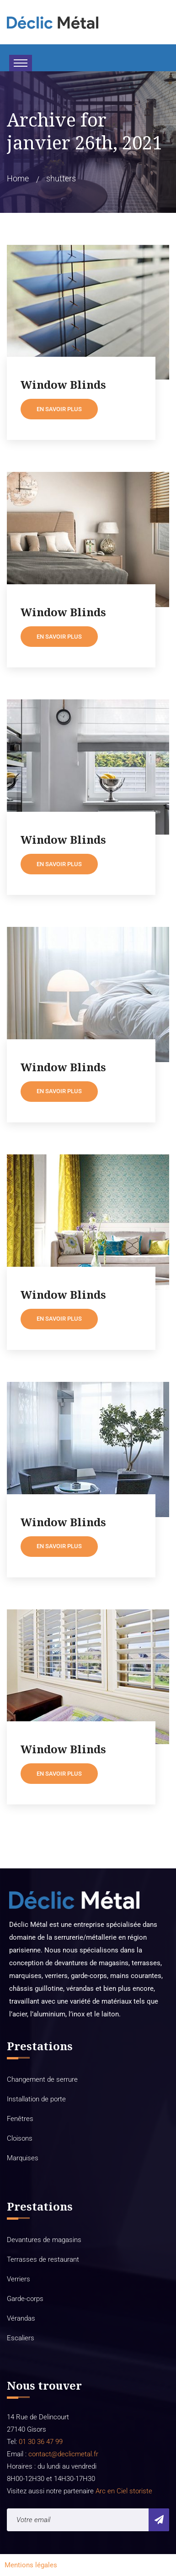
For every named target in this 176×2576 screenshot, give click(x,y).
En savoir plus (59, 409)
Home (18, 178)
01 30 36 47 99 (40, 2442)
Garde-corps (25, 2299)
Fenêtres (20, 2119)
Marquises (22, 2158)
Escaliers (20, 2338)
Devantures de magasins (44, 2240)
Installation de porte (36, 2099)
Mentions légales (31, 2565)
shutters (61, 178)
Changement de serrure (42, 2079)
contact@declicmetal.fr (63, 2454)
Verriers (18, 2279)
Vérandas (21, 2318)
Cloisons (19, 2138)
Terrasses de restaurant (43, 2259)
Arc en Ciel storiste (124, 2491)
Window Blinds (63, 384)
